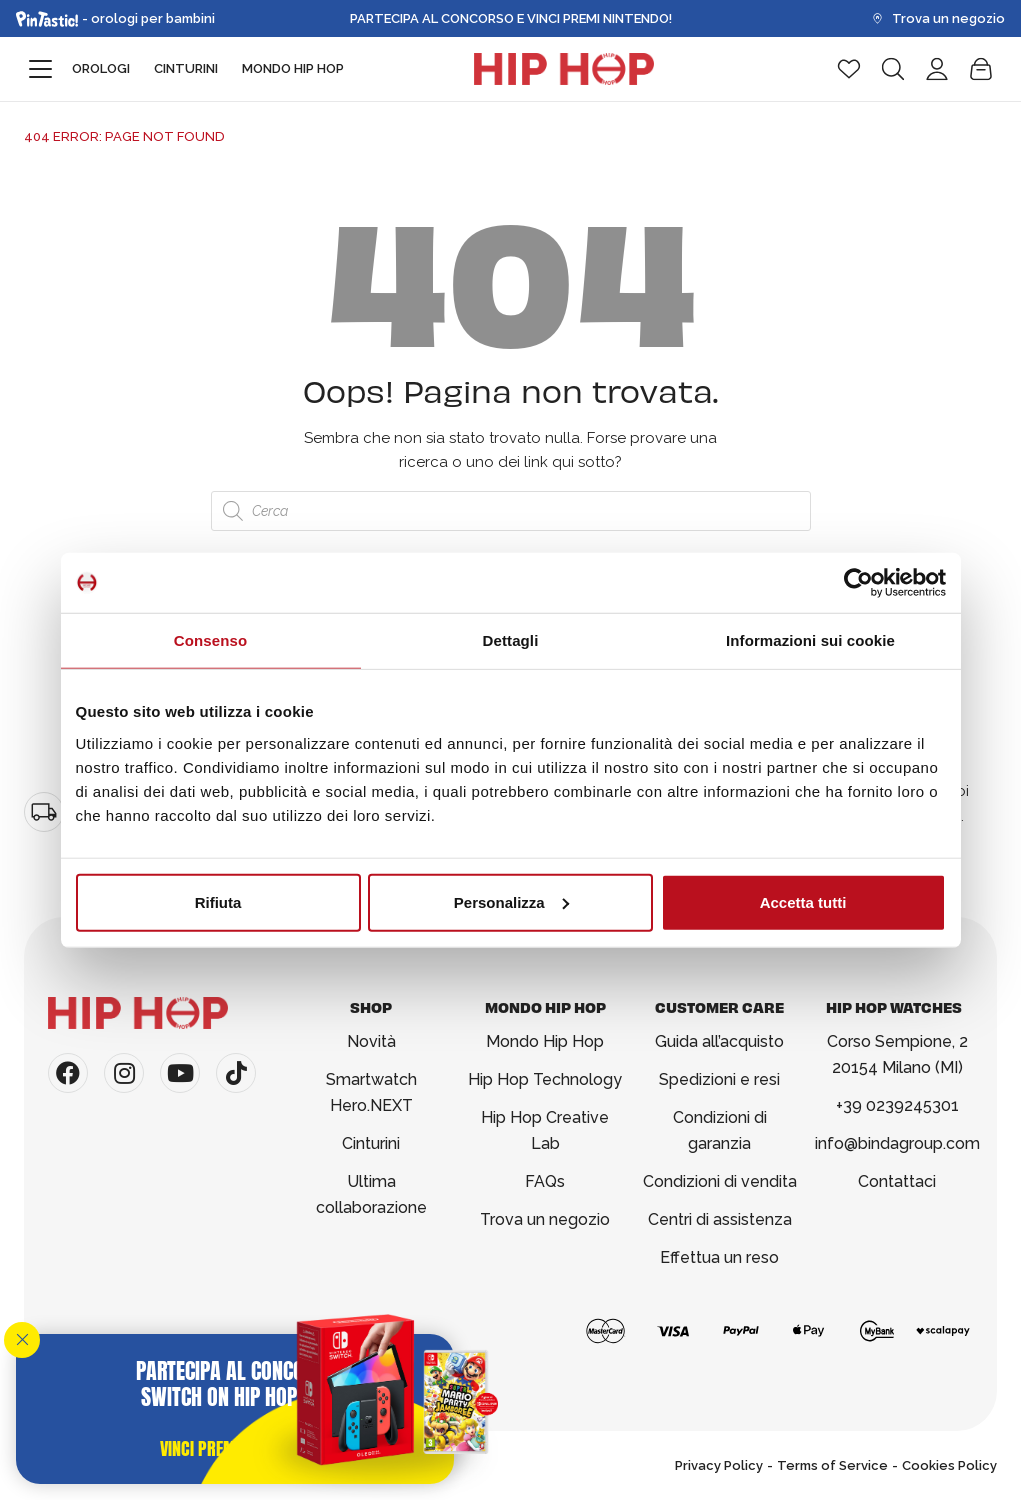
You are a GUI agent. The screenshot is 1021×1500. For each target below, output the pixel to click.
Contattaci (897, 1181)
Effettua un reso (719, 1257)
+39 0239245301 (897, 1105)
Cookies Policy (949, 1465)
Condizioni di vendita (720, 1181)
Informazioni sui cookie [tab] (810, 640)
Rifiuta (218, 901)
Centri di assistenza (720, 1219)
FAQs (545, 1181)
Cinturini (186, 68)
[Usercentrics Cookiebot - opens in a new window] (858, 583)
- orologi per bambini (115, 19)
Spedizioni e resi (719, 1079)
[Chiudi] (22, 1340)
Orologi (101, 68)
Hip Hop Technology (545, 1079)
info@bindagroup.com (897, 1143)
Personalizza (511, 901)
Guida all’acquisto (719, 1041)
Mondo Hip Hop (293, 68)
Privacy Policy (719, 1465)
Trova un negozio (938, 18)
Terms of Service (832, 1465)
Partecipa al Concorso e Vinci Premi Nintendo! (511, 18)
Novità (371, 1041)
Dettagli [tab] (511, 640)
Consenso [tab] (210, 640)
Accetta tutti (803, 901)
